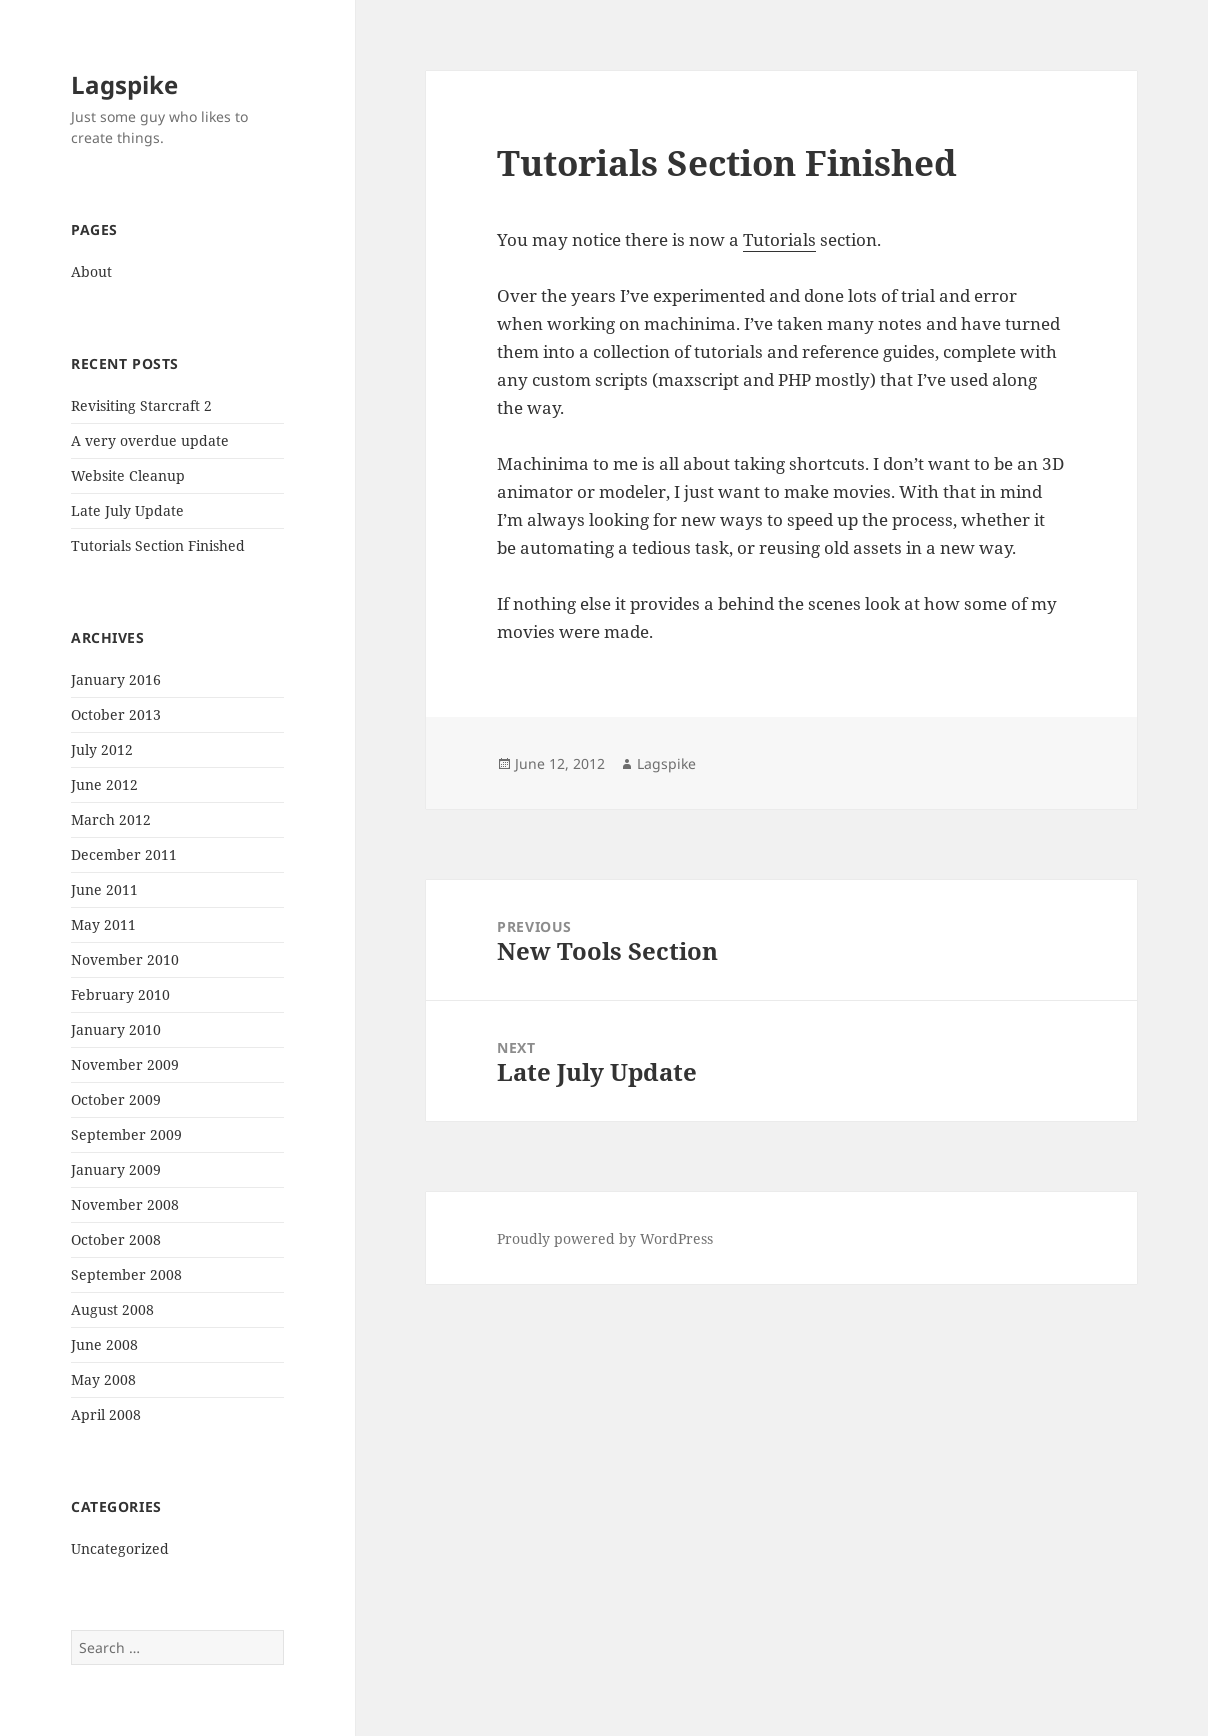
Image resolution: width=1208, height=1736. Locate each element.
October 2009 (116, 1099)
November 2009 (125, 1064)
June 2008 (104, 1344)
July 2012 (102, 749)
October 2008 (116, 1239)
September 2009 (126, 1134)
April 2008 (106, 1414)
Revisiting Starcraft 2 (141, 405)
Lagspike (124, 84)
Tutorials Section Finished (158, 545)
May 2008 (103, 1379)
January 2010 (116, 1029)
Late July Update (127, 510)
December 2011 (124, 854)
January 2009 (116, 1169)
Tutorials (779, 239)
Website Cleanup (128, 475)
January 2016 (116, 679)
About (91, 271)
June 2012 (104, 784)
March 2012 (111, 819)
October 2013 (116, 714)
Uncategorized (120, 1548)
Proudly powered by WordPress (605, 1238)
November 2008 (125, 1204)
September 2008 (126, 1274)
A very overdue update (150, 440)
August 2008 (112, 1309)
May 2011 (103, 924)
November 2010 (125, 959)
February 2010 (120, 994)
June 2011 (104, 889)
